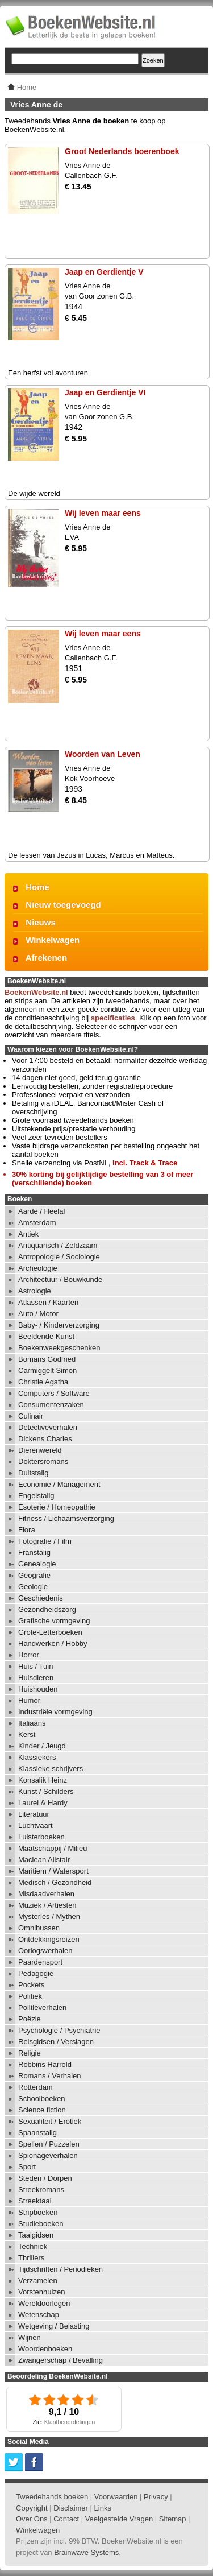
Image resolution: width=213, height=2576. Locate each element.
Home (37, 887)
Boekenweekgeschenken (59, 1347)
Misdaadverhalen (46, 1893)
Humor (29, 1700)
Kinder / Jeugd (42, 1746)
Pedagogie (35, 1973)
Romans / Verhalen (49, 2075)
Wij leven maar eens (103, 513)
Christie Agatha (43, 1382)
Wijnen (29, 2337)
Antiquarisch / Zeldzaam (57, 1245)
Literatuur (33, 1814)
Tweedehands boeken (52, 2496)
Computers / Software (54, 1393)
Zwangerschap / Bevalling (60, 2360)
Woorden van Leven (102, 754)
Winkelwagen (53, 940)
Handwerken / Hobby (52, 1643)
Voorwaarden (116, 2496)
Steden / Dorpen (45, 2178)
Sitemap (172, 2519)
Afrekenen (46, 957)
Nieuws (41, 922)
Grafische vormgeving (54, 1620)
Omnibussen (39, 1928)
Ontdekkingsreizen (49, 1939)
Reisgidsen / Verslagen (56, 2041)
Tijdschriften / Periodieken (60, 2269)
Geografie (34, 1575)
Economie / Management (59, 1484)
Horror (28, 1655)
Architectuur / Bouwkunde (60, 1279)
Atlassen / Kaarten (48, 1302)
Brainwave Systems (86, 2552)
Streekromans (41, 2189)
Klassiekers (37, 1757)
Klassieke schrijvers (50, 1768)
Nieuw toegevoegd (63, 904)
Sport (27, 2166)
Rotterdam (35, 2087)
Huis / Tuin (35, 1666)
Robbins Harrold (45, 2064)
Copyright (32, 2508)
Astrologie (34, 1291)
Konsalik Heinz (42, 1780)
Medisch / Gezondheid (54, 1882)
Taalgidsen (35, 2235)
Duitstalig (33, 1473)
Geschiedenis (40, 1598)
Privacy (156, 2496)
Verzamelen (37, 2280)
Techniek (32, 2246)
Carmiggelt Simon (47, 1370)
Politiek (30, 1996)
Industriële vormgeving (55, 1711)
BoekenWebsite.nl (36, 992)
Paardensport (40, 1962)
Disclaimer (70, 2508)
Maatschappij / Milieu (52, 1848)
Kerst (26, 1734)
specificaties (113, 1018)
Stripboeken (37, 2212)
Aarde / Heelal (41, 1211)
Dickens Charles (45, 1438)
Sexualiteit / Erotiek (49, 2121)
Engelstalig (36, 1495)
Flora (26, 1529)
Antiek (28, 1234)
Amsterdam (37, 1222)
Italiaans (31, 1723)
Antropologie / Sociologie (59, 1256)
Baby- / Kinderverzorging (58, 1325)
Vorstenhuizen (41, 2292)
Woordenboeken (45, 2349)
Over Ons (32, 2519)
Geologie (33, 1586)
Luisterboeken (41, 1837)
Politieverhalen (42, 2007)
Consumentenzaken (51, 1404)
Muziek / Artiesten (47, 1905)
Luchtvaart (35, 1825)
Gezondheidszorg (47, 1609)
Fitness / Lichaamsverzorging (66, 1518)
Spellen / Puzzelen (49, 2144)
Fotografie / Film (45, 1541)
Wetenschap (38, 2314)
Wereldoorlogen (44, 2303)
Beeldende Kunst (46, 1336)
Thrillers (31, 2258)
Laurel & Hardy (43, 1802)
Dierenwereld (40, 1450)
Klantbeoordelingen (69, 2422)
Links (102, 2508)
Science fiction (42, 2110)
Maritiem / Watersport (53, 1871)
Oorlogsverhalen (45, 1950)
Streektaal (35, 2201)
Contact (66, 2519)
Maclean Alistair (44, 1859)
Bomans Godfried (47, 1359)
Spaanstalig (37, 2132)
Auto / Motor (38, 1313)
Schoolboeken (41, 2098)
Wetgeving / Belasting (54, 2326)
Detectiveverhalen (47, 1427)
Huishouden (37, 1689)
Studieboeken (41, 2223)
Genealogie (37, 1564)
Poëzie (29, 2019)
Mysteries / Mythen (49, 1916)
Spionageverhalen (48, 2155)
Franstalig (34, 1552)
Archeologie (37, 1268)
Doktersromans (43, 1461)
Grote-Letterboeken (50, 1632)
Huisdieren (35, 1677)
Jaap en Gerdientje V (104, 271)
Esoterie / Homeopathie (56, 1507)
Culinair (30, 1416)
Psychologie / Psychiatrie (59, 2030)
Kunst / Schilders (46, 1791)
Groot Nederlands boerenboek (122, 151)
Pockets (31, 1984)
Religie (29, 2053)
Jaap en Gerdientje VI (105, 392)
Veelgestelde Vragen (119, 2519)
